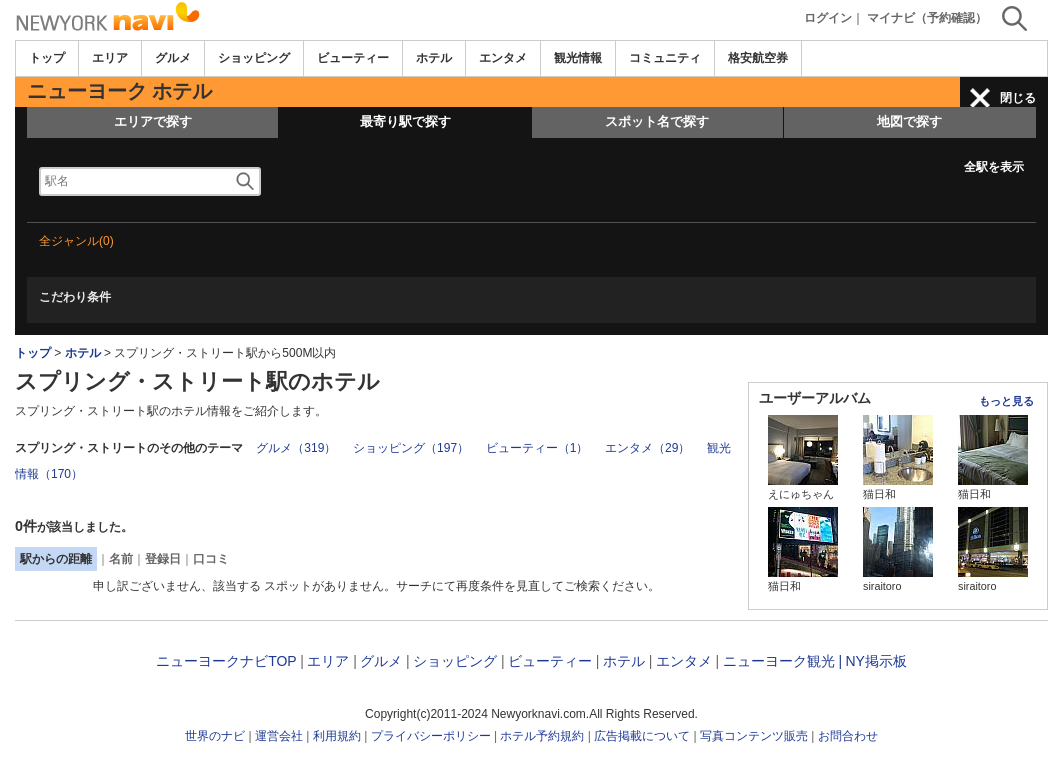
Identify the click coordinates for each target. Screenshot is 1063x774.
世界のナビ (215, 736)
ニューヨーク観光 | (783, 661)
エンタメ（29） (647, 448)
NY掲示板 (875, 661)
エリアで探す (153, 121)
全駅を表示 (994, 167)
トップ (47, 58)
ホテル (434, 58)
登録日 (163, 559)
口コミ (211, 559)
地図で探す (909, 121)
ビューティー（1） (537, 448)
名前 (121, 559)
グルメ (173, 58)
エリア (110, 58)
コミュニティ (665, 58)
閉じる (1018, 98)
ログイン (828, 18)
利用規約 (337, 736)
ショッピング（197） (411, 448)
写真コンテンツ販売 (754, 736)
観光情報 (578, 58)
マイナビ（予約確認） (927, 18)
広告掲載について (642, 736)
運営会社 (279, 736)
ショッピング (254, 58)
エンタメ (503, 58)
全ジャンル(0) (76, 241)
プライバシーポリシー (431, 736)
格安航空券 (758, 58)
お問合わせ (848, 736)
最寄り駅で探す (405, 121)
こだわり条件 (75, 297)
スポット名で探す (657, 121)
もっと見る (1006, 401)
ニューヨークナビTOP (226, 661)
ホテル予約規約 (542, 736)
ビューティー (353, 58)
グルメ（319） (296, 448)
